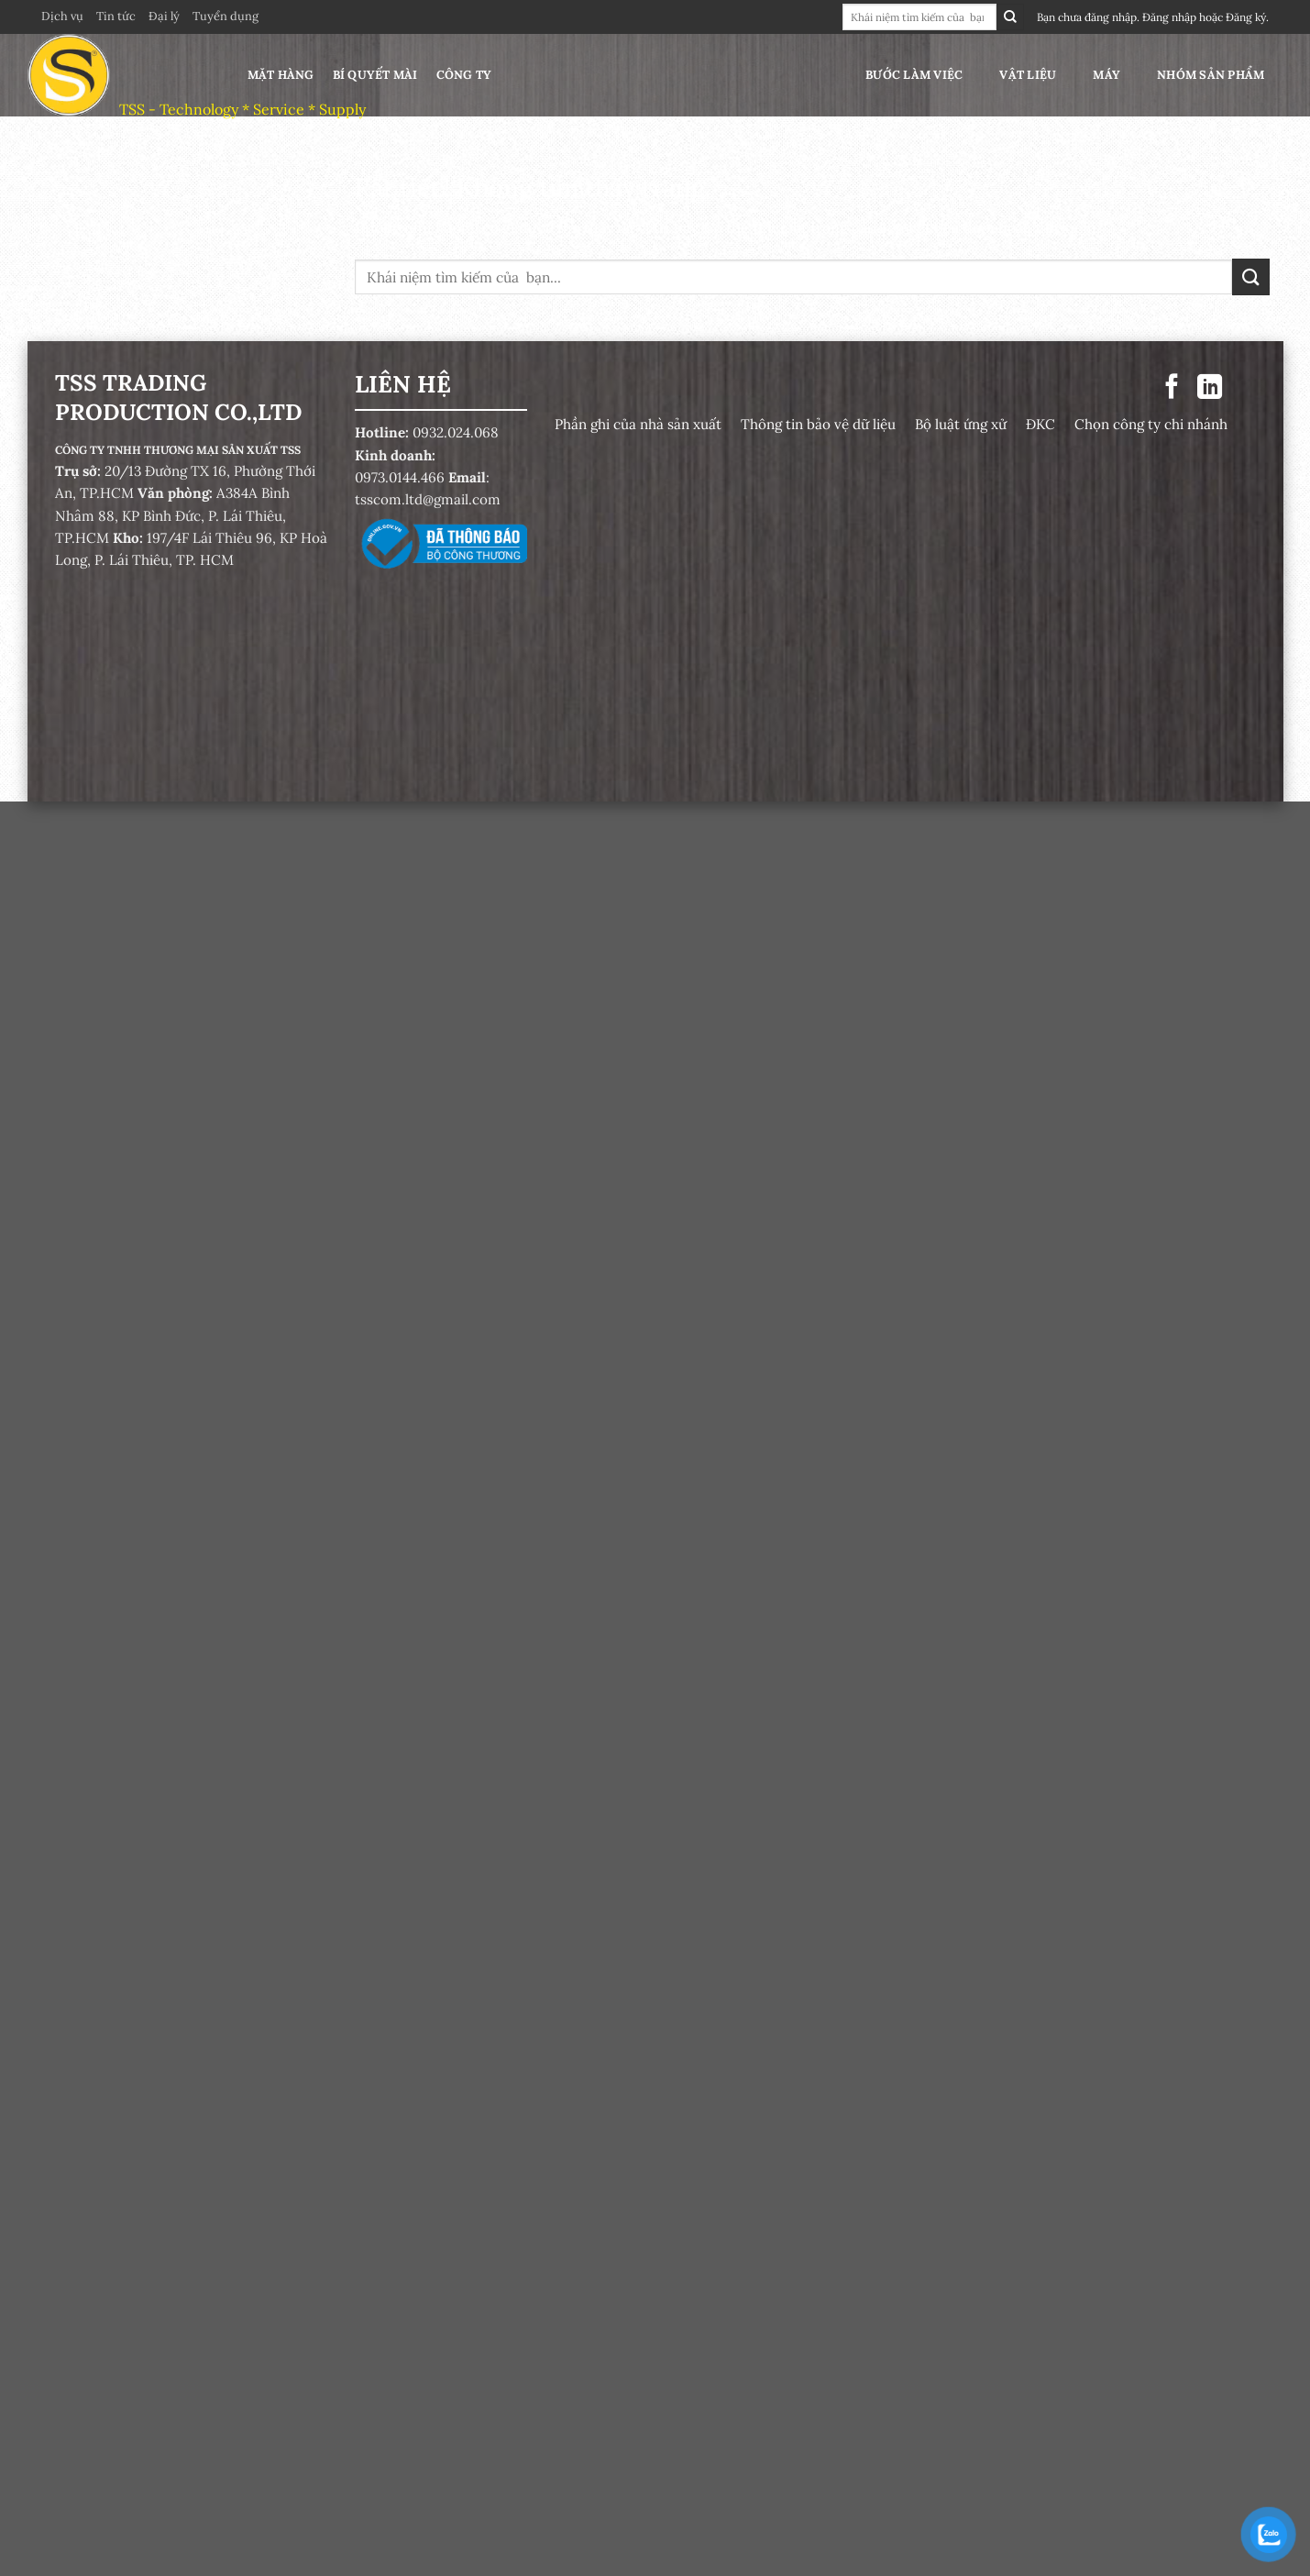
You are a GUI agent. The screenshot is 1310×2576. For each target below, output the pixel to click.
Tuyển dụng (226, 16)
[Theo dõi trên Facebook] (1172, 388)
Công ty (464, 75)
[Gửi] (1010, 17)
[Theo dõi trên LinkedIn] (1208, 388)
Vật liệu (1027, 75)
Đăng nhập (1169, 17)
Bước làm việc (914, 75)
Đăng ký (1246, 17)
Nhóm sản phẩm (1210, 75)
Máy (1106, 75)
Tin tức (116, 16)
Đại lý (164, 16)
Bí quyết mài (375, 75)
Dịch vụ (62, 16)
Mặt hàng (281, 75)
